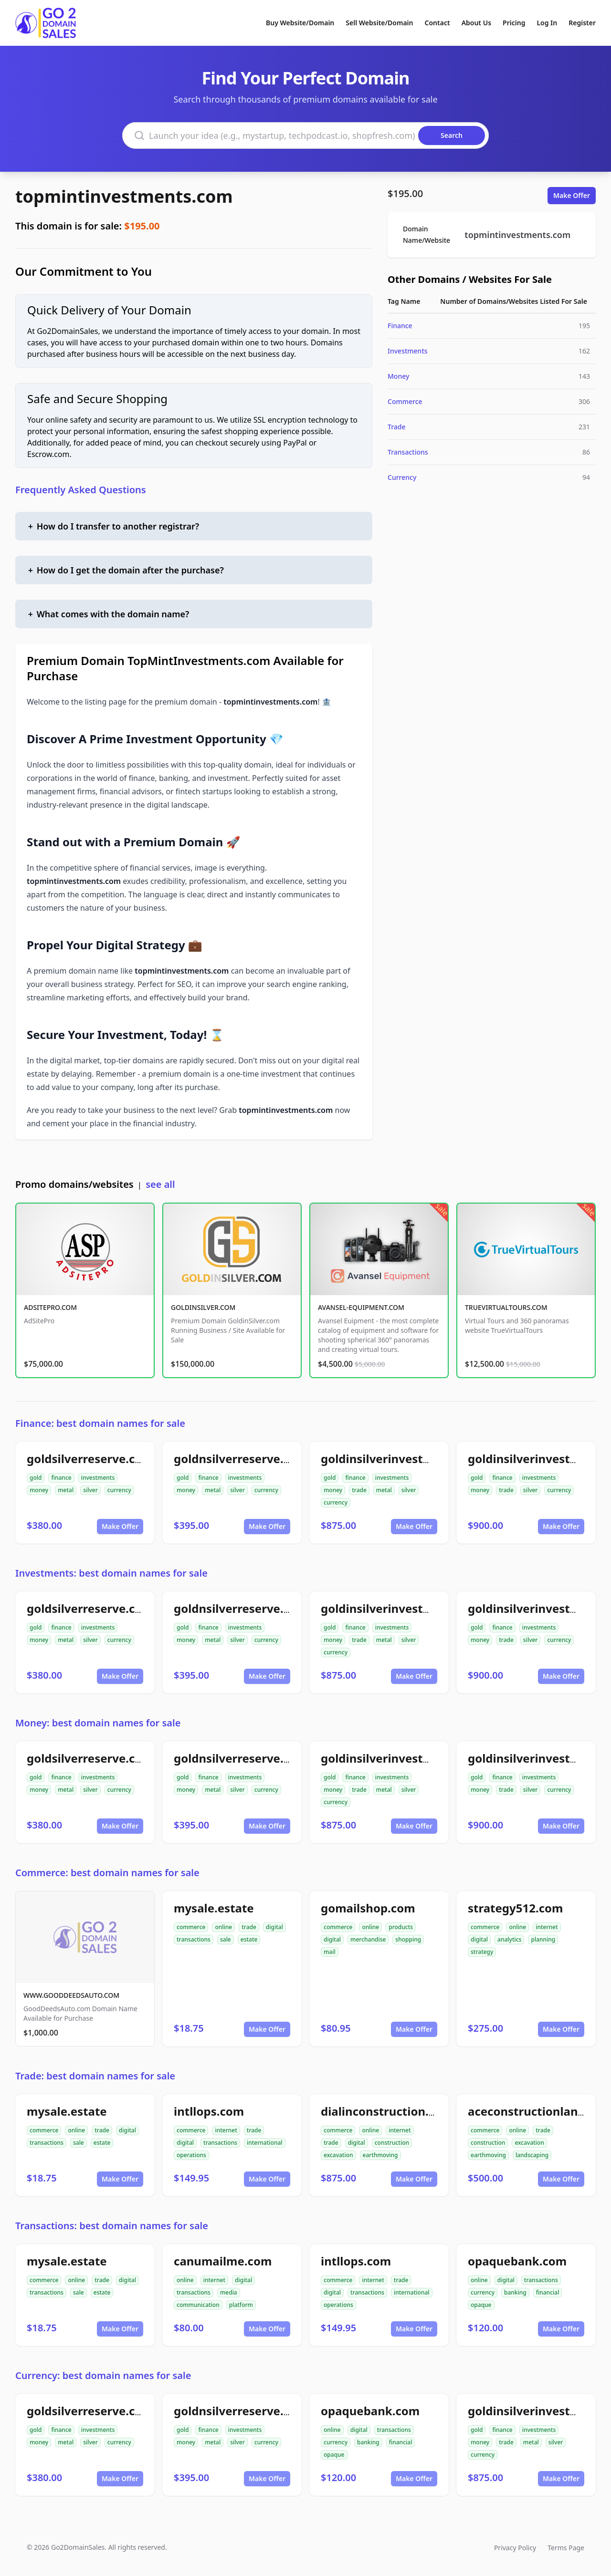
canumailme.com (223, 2261)
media (228, 2292)
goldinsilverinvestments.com (403, 1458)
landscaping (532, 2155)
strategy (482, 1952)
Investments (408, 350)
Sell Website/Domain (379, 22)
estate (249, 1939)
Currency (402, 477)
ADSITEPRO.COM (50, 1307)
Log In (547, 22)
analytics (509, 1939)
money (39, 1490)
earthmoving (380, 2155)
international (265, 2143)
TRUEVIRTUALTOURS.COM (506, 1307)
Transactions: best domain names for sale (111, 2225)
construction (392, 2143)
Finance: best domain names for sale (100, 1423)
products (401, 1927)
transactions (194, 1939)
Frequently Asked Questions (80, 489)
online (223, 1927)
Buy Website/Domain (300, 22)
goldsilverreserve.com (90, 1458)
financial (547, 2292)
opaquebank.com (517, 2261)
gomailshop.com (368, 1908)
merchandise (368, 1939)
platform (241, 2305)
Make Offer (571, 195)
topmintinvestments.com (124, 196)
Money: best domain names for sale (97, 1722)
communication (198, 2305)
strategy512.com (515, 1908)
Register (582, 22)
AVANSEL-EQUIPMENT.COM (361, 1307)
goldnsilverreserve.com (240, 1458)
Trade (397, 426)
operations (191, 2155)
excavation (338, 2155)
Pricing (514, 22)
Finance (400, 325)
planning (543, 1939)
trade (359, 1490)
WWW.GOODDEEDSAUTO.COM (71, 1995)
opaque (481, 2305)
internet (547, 1927)
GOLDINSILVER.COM (203, 1307)
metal (66, 1490)
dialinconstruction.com (387, 2111)
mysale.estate (214, 1908)
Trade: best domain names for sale (95, 2075)
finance (61, 1478)
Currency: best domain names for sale (103, 2375)
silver (90, 1490)
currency (119, 1490)
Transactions (408, 452)
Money (398, 376)
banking (515, 2292)
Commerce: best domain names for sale (107, 1872)
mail (330, 1952)
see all (160, 1184)
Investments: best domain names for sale (111, 1573)
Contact (437, 22)
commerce (191, 1927)
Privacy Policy (515, 2547)
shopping (408, 1939)
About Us (476, 22)
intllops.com (209, 2111)
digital (274, 1927)
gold (36, 1478)
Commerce (405, 401)
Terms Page (566, 2547)
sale (225, 1939)
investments (98, 1478)
